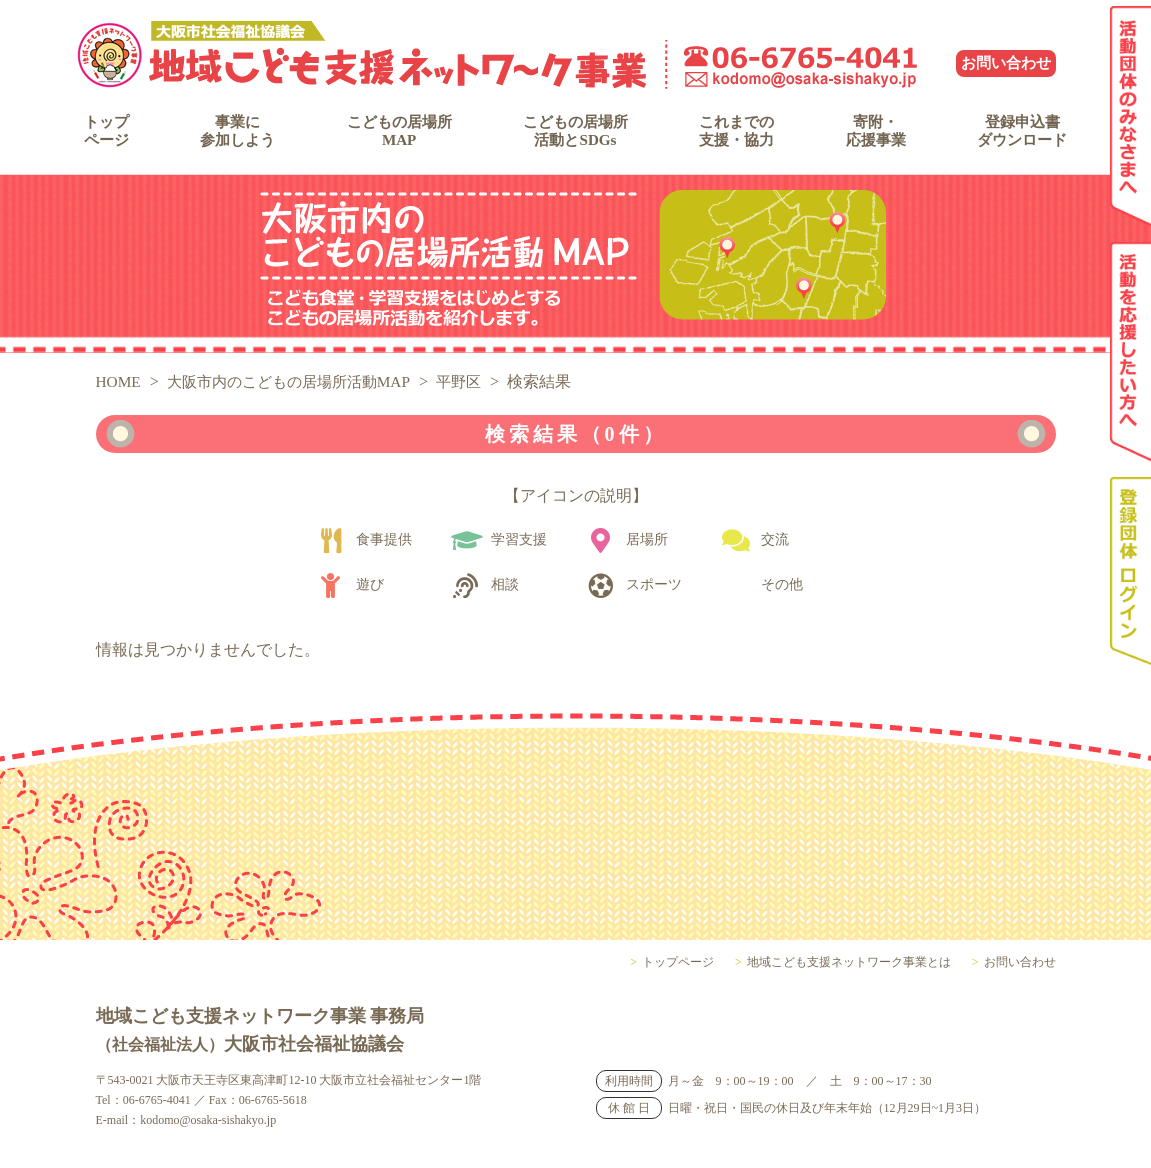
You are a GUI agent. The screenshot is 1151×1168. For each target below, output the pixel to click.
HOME (119, 393)
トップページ (113, 134)
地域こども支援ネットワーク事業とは (849, 974)
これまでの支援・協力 (736, 134)
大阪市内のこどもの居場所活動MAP (298, 393)
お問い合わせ (1006, 63)
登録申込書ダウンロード (1011, 134)
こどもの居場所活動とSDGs (575, 134)
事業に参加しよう (237, 134)
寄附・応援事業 (869, 134)
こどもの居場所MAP (397, 134)
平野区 (477, 393)
